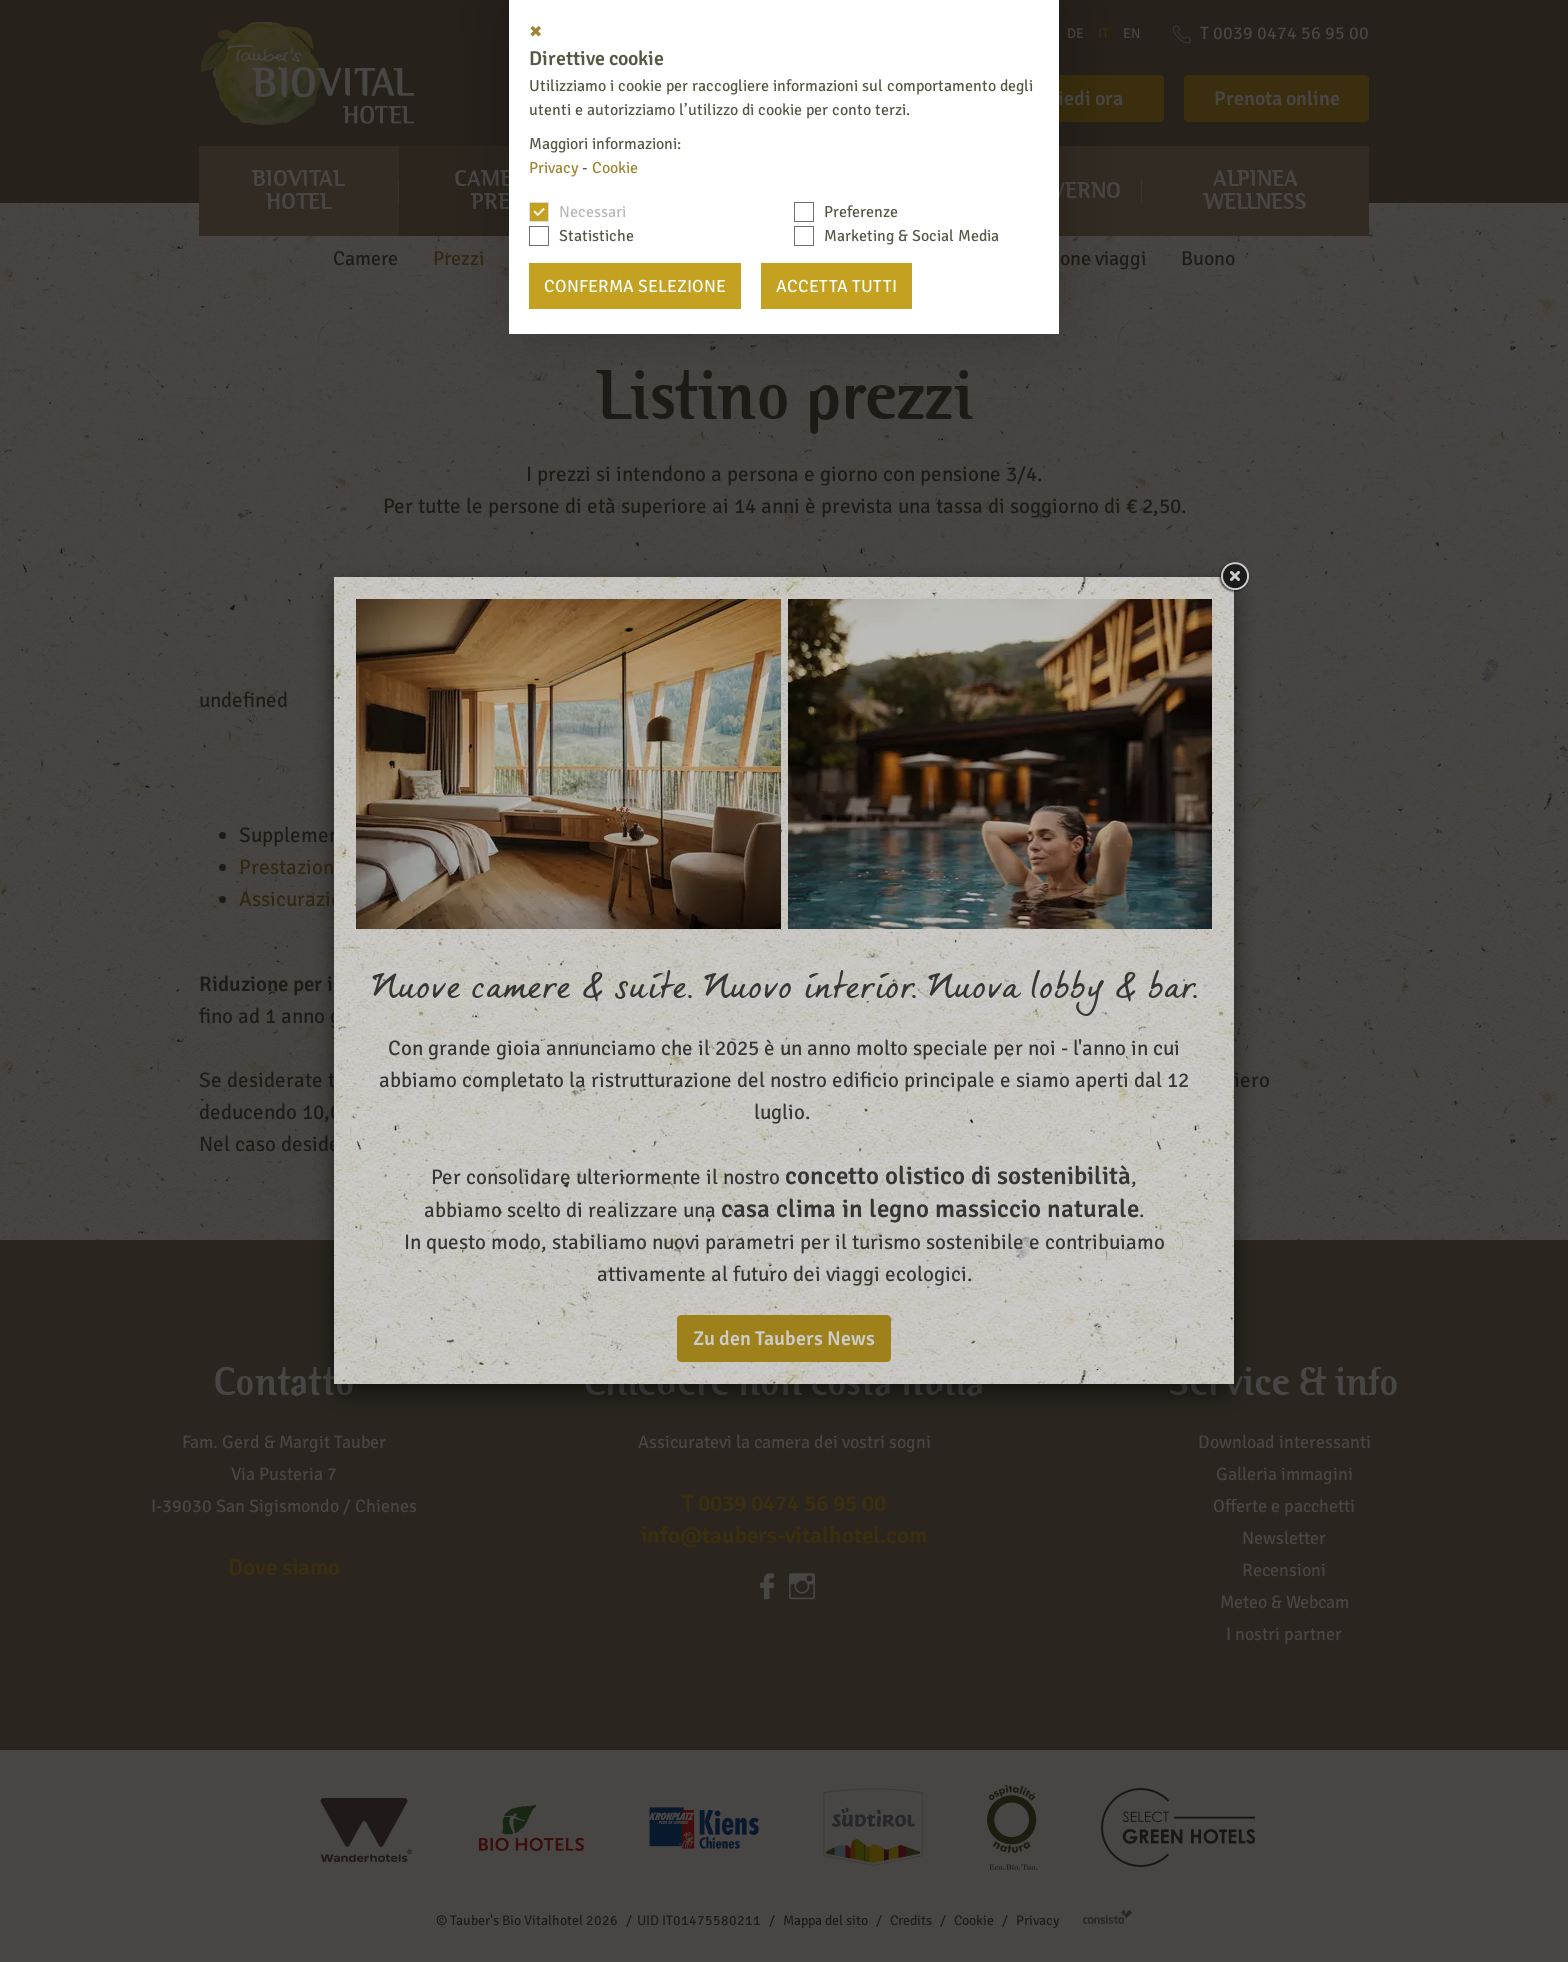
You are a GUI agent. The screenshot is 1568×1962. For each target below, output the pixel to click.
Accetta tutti (836, 286)
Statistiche (596, 236)
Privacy (553, 168)
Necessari (592, 212)
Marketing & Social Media (911, 236)
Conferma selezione (635, 286)
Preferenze (861, 212)
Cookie (615, 168)
